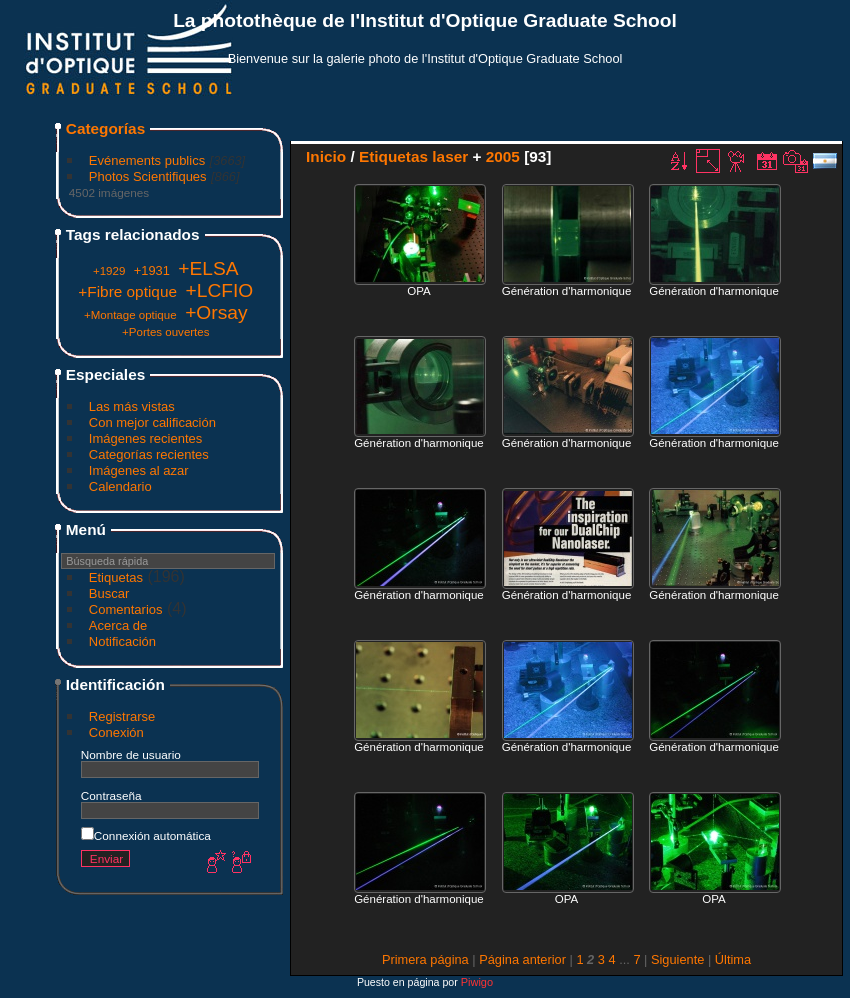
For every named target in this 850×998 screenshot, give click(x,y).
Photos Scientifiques (148, 176)
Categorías (105, 128)
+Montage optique (130, 315)
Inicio (326, 156)
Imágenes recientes (145, 438)
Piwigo (477, 982)
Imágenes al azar (139, 470)
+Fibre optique (127, 291)
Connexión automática (146, 835)
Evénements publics (147, 160)
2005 (503, 156)
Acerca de (118, 625)
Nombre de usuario (131, 754)
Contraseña (111, 795)
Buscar (109, 593)
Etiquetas (116, 577)
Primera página (425, 959)
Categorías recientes (149, 454)
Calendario (120, 486)
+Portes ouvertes (165, 332)
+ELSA (208, 268)
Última (733, 959)
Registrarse (122, 716)
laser (450, 156)
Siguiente (677, 959)
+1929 (109, 271)
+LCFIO (220, 290)
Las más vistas (132, 406)
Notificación (122, 641)
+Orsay (216, 312)
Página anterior (522, 959)
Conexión (116, 732)
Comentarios (126, 609)
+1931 (152, 270)
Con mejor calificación (152, 422)
